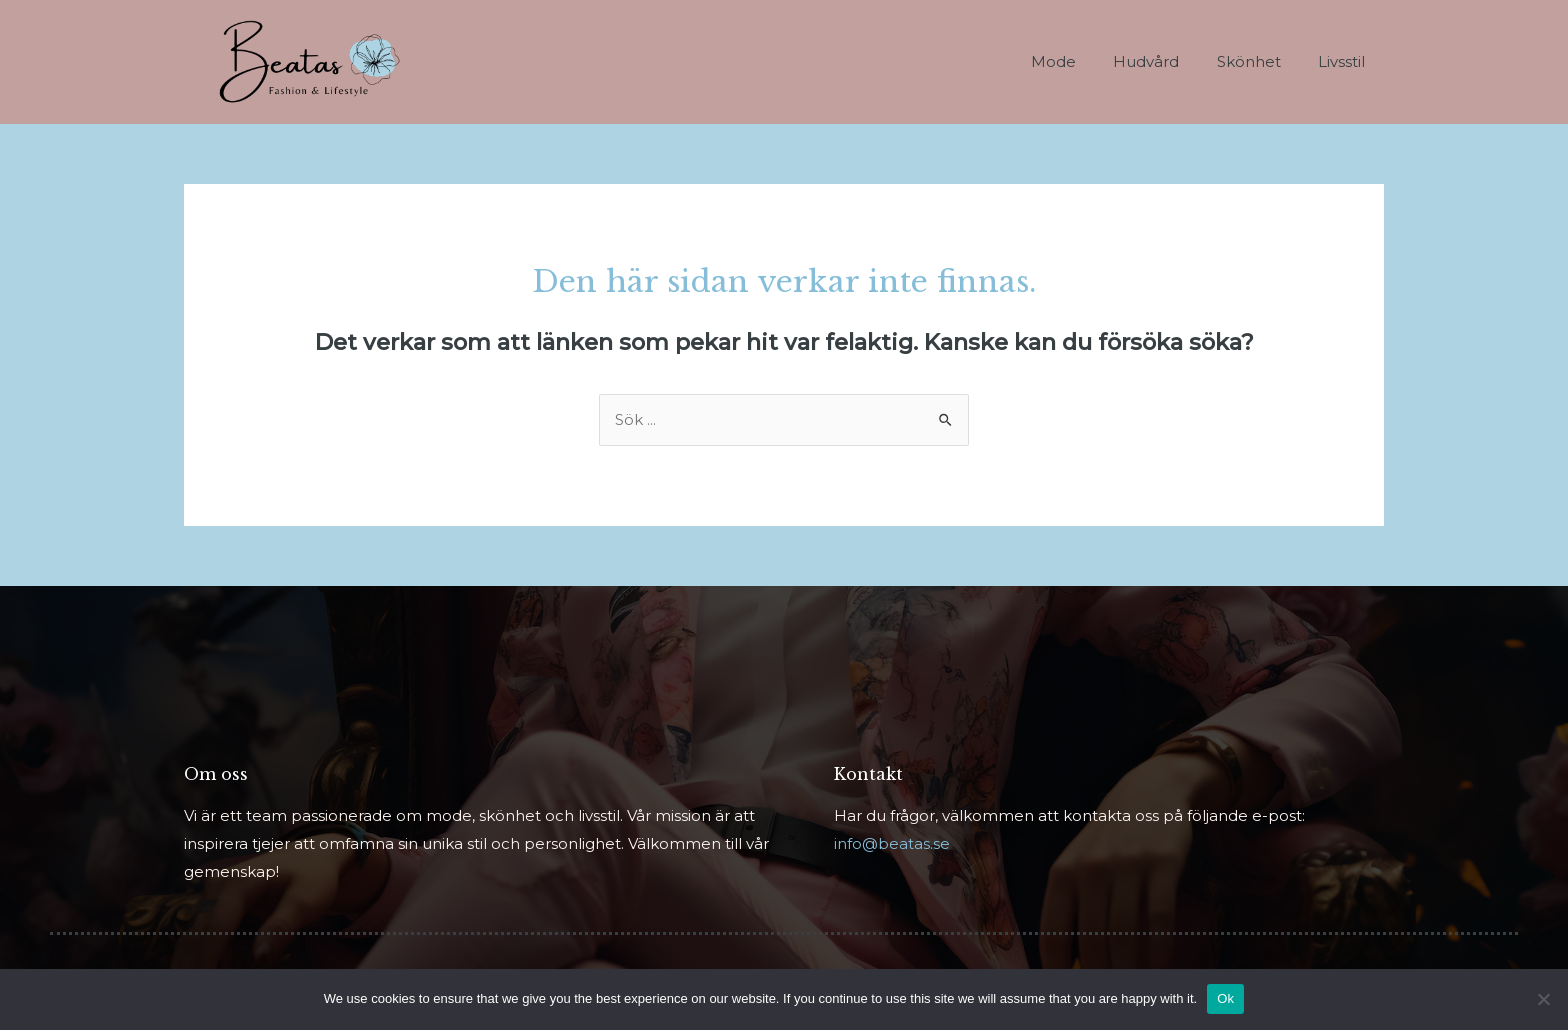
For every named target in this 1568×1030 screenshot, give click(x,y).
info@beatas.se (892, 844)
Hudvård (1165, 61)
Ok (1225, 998)
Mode (1079, 61)
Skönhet (1260, 61)
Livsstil (1345, 61)
